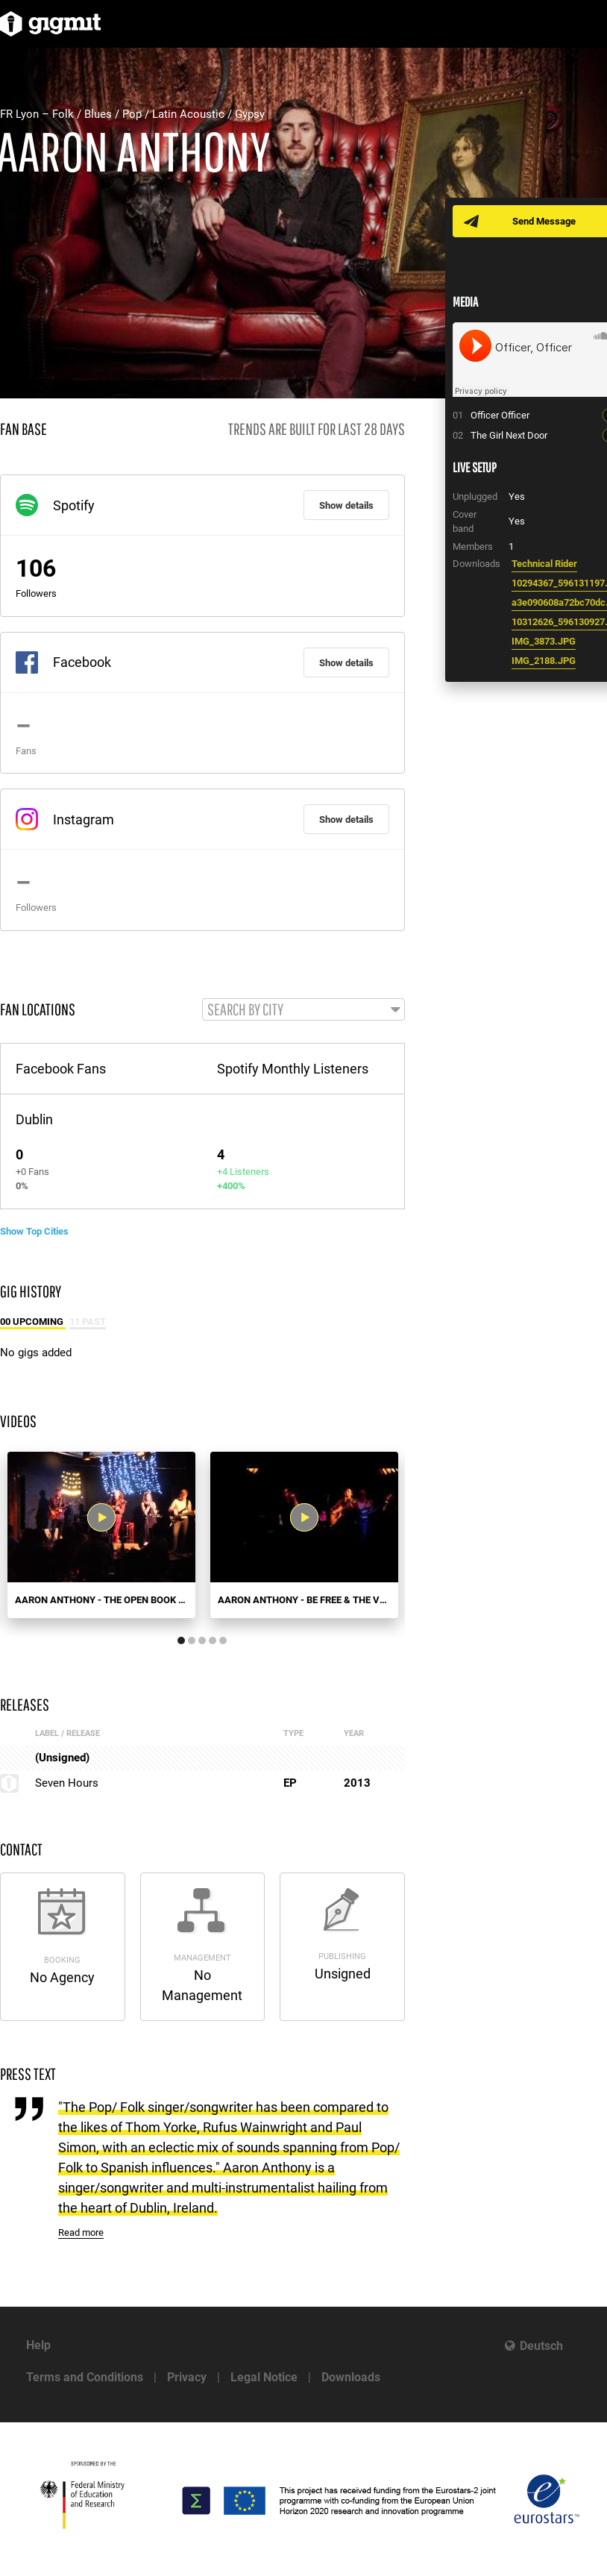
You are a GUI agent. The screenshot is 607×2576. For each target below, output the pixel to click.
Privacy (187, 2377)
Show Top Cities (34, 1231)
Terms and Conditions (84, 2377)
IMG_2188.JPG (544, 660)
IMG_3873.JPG (544, 641)
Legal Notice (264, 2377)
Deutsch (541, 2346)
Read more (81, 2232)
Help (38, 2345)
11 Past (87, 1321)
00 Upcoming (33, 1321)
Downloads (350, 2377)
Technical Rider (544, 563)
